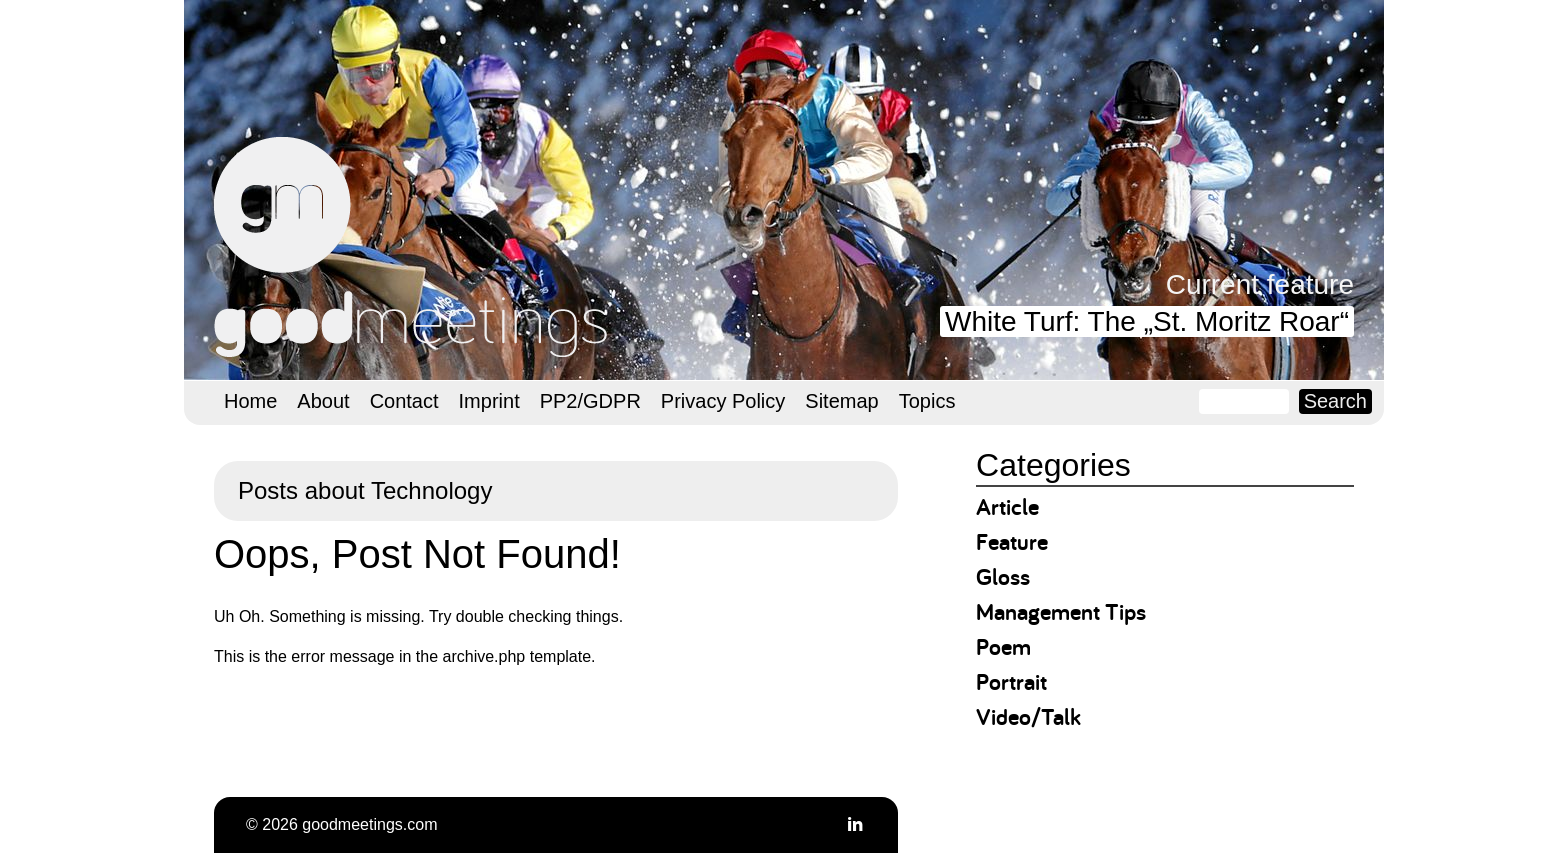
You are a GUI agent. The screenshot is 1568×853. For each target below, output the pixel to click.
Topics (927, 401)
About (323, 401)
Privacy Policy (723, 401)
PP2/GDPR (590, 401)
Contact (404, 401)
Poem (1003, 646)
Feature (1012, 541)
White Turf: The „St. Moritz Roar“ (1147, 321)
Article (1007, 506)
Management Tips (1061, 611)
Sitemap (841, 401)
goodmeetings (414, 247)
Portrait (1011, 681)
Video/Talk (1028, 716)
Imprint (489, 401)
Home (250, 401)
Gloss (1003, 576)
